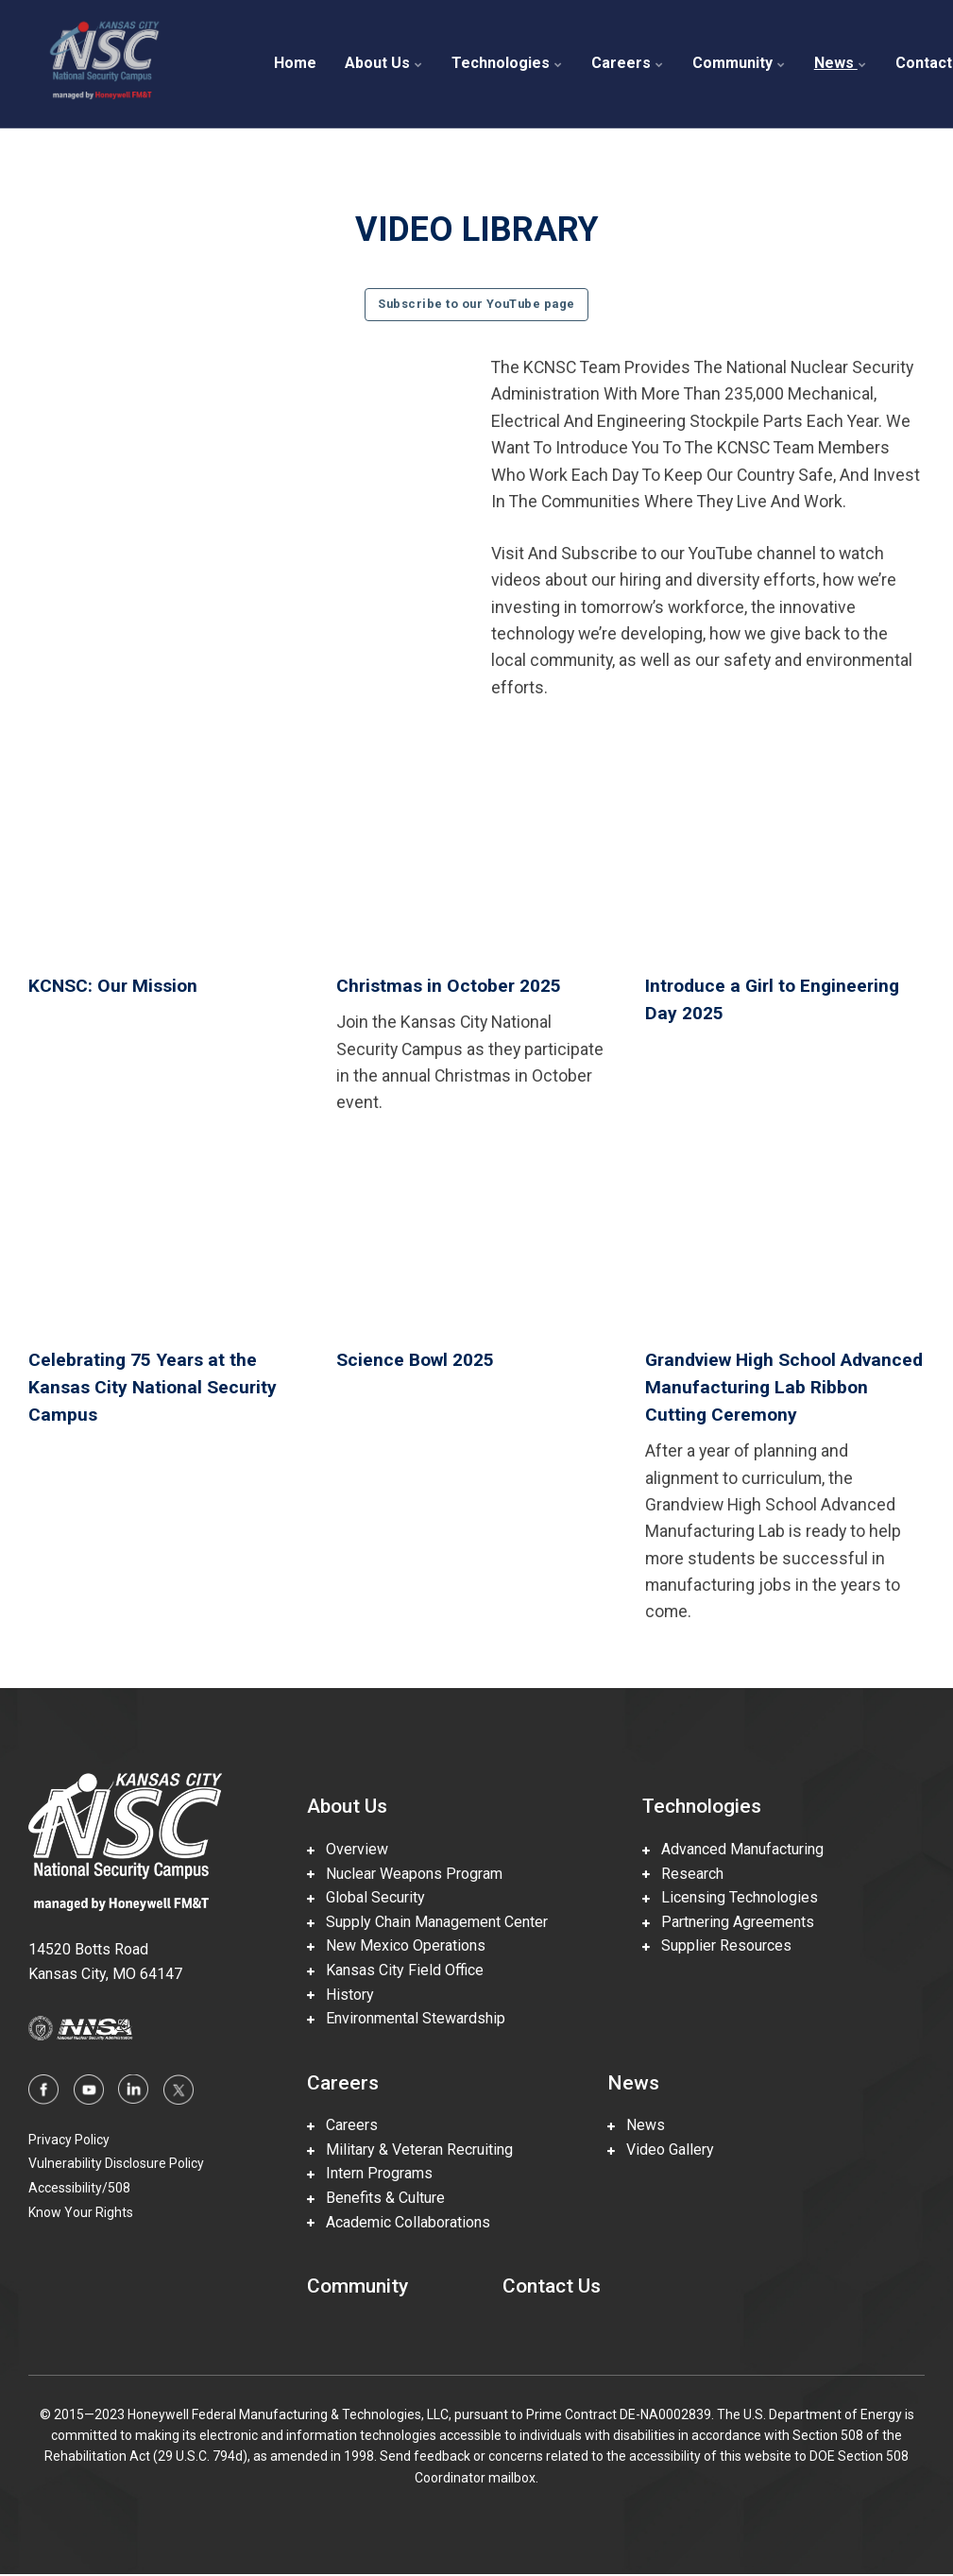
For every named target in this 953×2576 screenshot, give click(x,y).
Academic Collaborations (398, 2223)
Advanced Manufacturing (733, 1850)
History (340, 1996)
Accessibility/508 (79, 2188)
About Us (384, 63)
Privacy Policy (69, 2140)
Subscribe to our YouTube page (476, 304)
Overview (347, 1850)
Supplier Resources (716, 1946)
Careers (627, 63)
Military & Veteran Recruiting (410, 2150)
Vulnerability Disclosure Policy (116, 2164)
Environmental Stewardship (406, 2019)
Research (682, 1875)
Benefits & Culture (376, 2199)
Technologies (507, 63)
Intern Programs (370, 2175)
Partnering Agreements (728, 1923)
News (840, 63)
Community (739, 63)
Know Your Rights (80, 2213)
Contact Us (551, 2287)
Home (295, 63)
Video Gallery (660, 2150)
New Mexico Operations (396, 1946)
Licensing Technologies (730, 1898)
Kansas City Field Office (395, 1971)
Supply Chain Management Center (427, 1923)
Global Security (366, 1898)
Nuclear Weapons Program (404, 1875)
